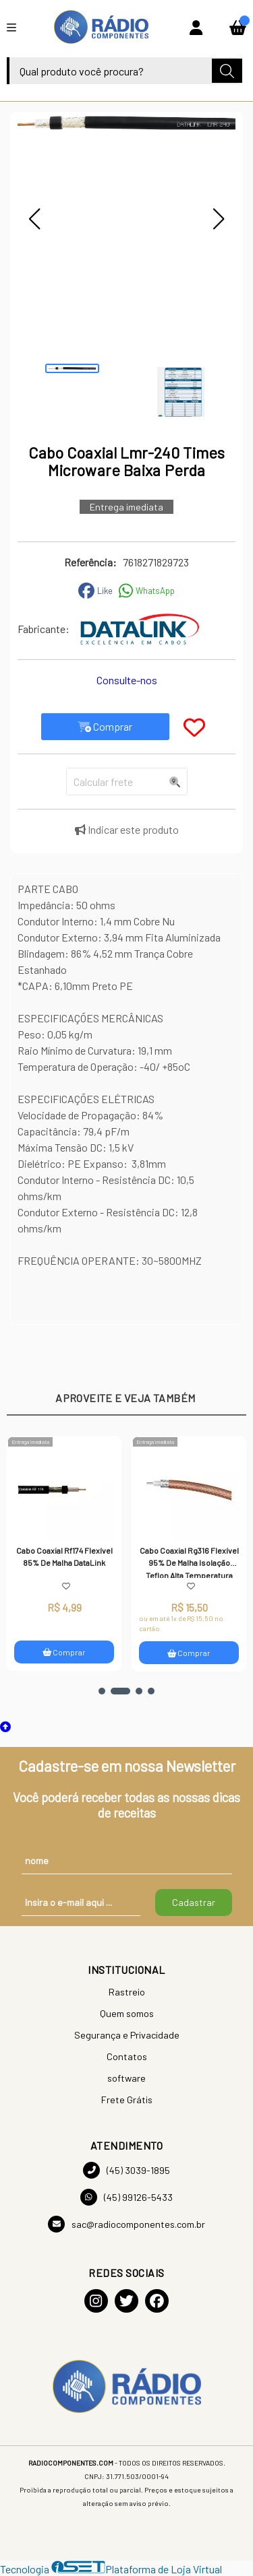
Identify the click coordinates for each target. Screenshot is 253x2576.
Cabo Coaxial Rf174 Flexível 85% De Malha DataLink (65, 1556)
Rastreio (127, 1991)
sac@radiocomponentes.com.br (126, 2224)
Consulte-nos (126, 679)
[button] (34, 219)
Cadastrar (193, 1902)
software (126, 2078)
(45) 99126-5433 (126, 2197)
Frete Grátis (126, 2099)
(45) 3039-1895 (126, 2170)
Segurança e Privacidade (126, 2035)
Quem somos (127, 2013)
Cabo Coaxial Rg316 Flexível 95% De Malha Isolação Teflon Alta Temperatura (190, 1562)
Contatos (127, 2056)
